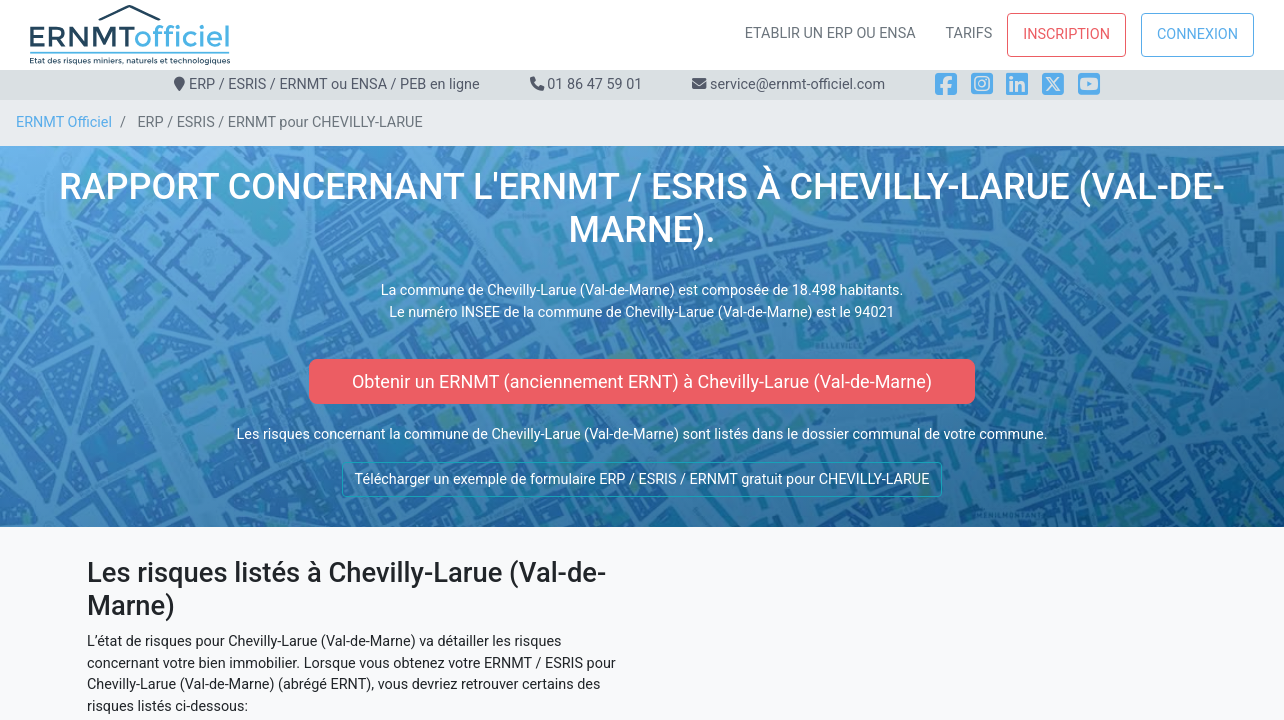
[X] (1053, 84)
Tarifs (969, 33)
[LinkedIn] (1017, 84)
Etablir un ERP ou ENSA (830, 33)
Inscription (1066, 34)
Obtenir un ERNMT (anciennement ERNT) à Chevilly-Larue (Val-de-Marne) (642, 381)
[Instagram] (982, 84)
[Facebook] (946, 84)
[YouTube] (1089, 84)
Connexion (1197, 34)
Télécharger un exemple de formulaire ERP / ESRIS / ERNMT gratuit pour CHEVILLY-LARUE (642, 479)
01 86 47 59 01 (594, 84)
